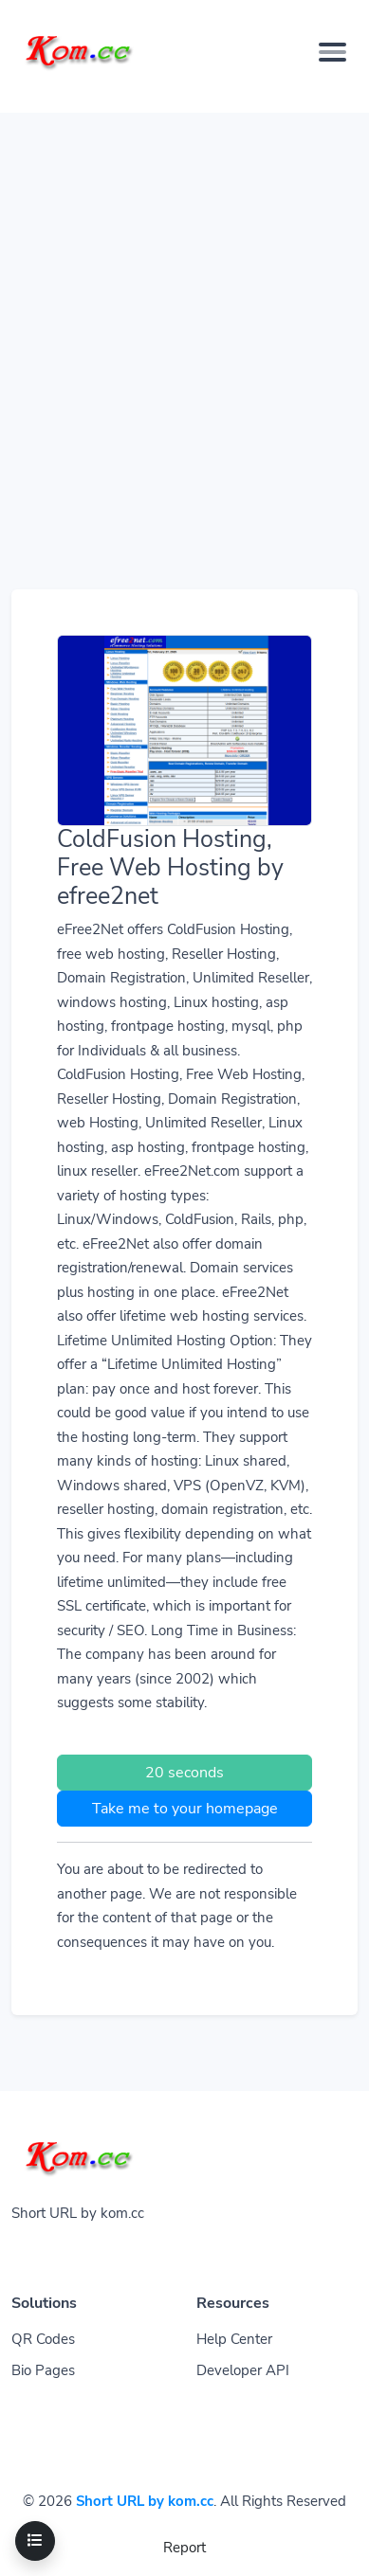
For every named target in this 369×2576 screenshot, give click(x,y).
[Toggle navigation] (35, 2541)
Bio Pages (43, 2370)
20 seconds (184, 1772)
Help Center (234, 2339)
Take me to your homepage (185, 1808)
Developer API (242, 2370)
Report (184, 2547)
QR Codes (43, 2339)
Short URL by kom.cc (144, 2501)
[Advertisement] (184, 297)
